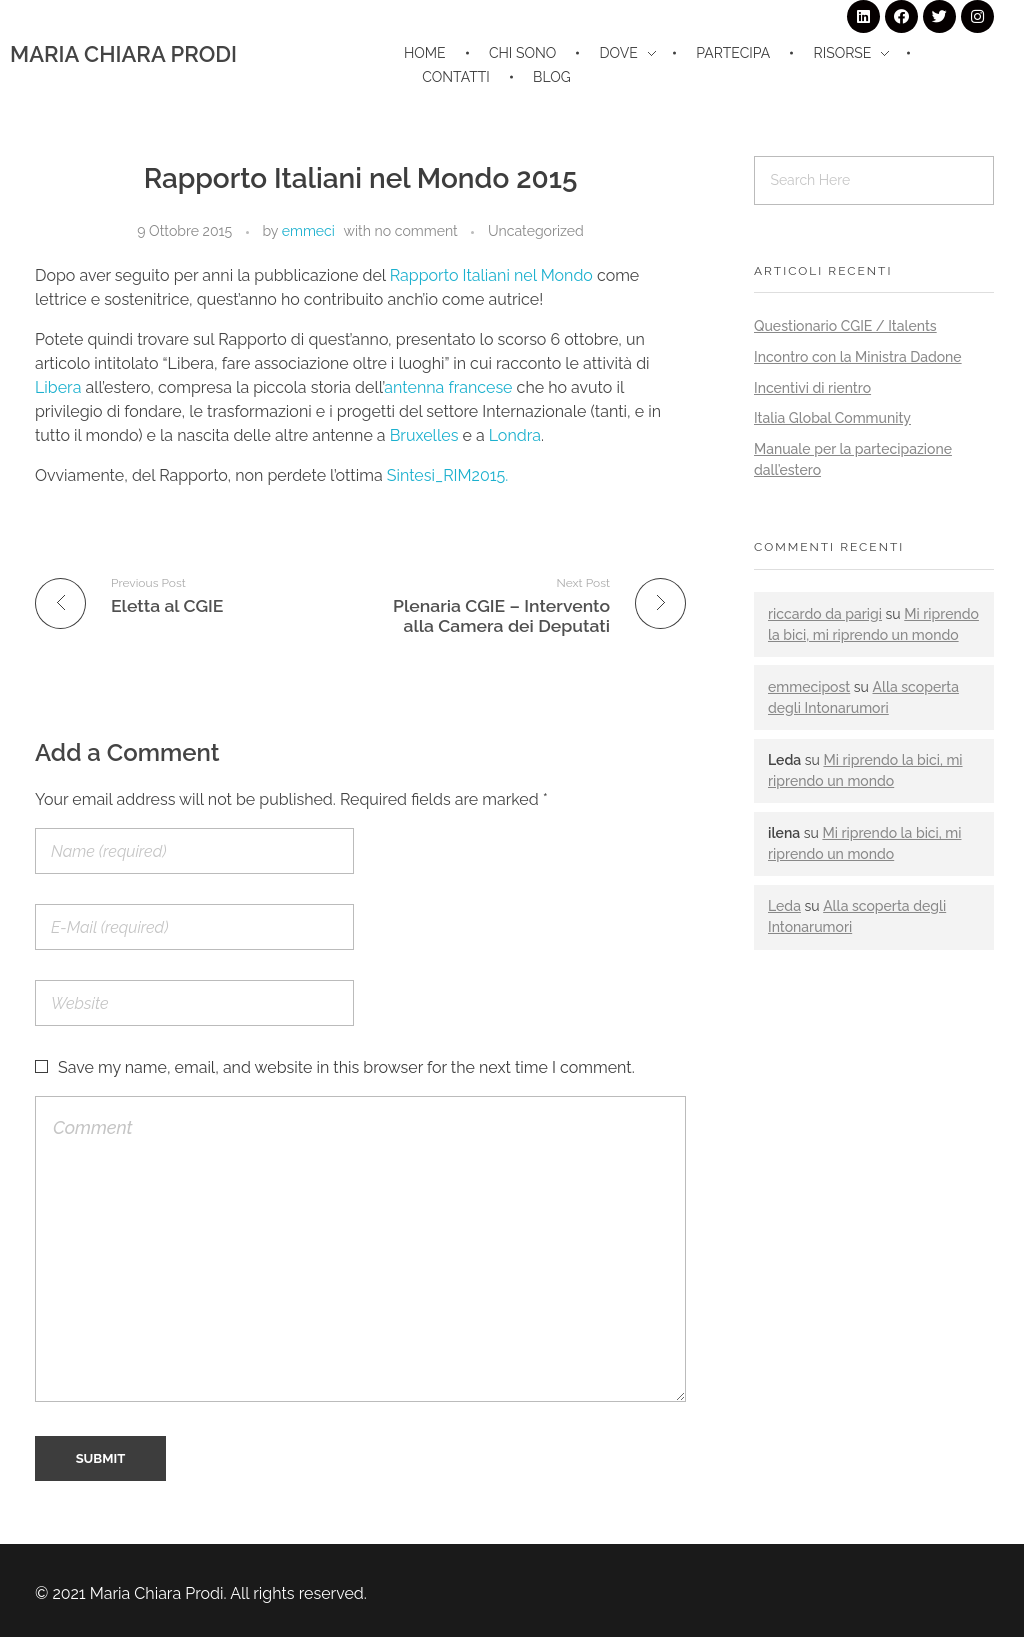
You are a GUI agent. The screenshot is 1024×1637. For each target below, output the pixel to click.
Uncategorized (536, 231)
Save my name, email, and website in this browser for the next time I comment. (346, 1067)
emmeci (308, 231)
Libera (58, 387)
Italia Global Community (832, 418)
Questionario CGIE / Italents (845, 326)
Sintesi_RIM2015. (448, 475)
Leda (784, 906)
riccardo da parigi (825, 614)
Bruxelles (424, 435)
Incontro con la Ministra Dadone (858, 357)
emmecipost (809, 687)
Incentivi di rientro (812, 388)
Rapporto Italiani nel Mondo (493, 275)
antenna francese (448, 387)
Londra (515, 435)
